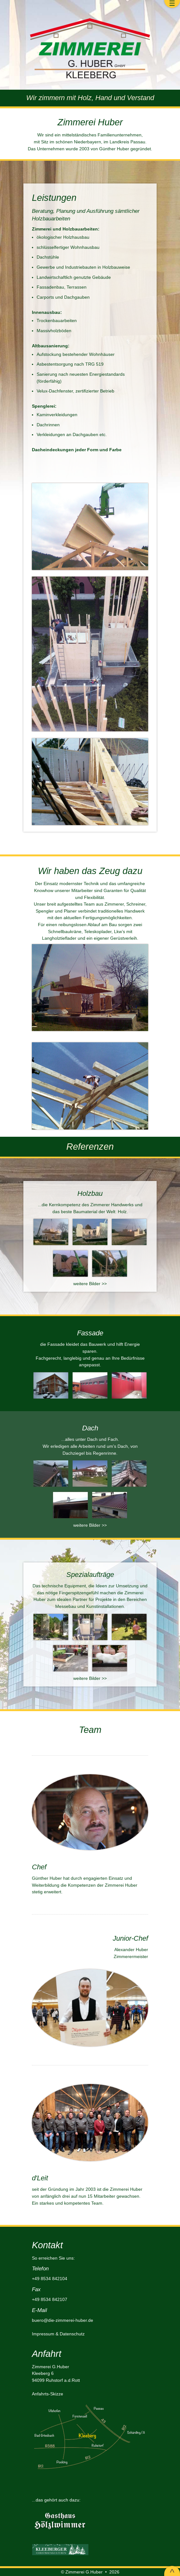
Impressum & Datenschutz (58, 2333)
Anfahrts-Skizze (47, 2393)
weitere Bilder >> (90, 1283)
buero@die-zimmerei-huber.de (62, 2320)
